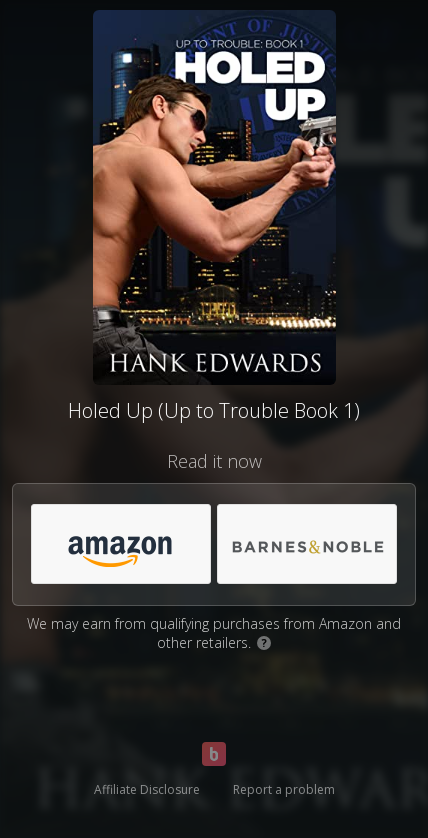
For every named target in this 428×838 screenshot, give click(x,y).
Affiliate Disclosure (147, 789)
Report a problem (284, 789)
